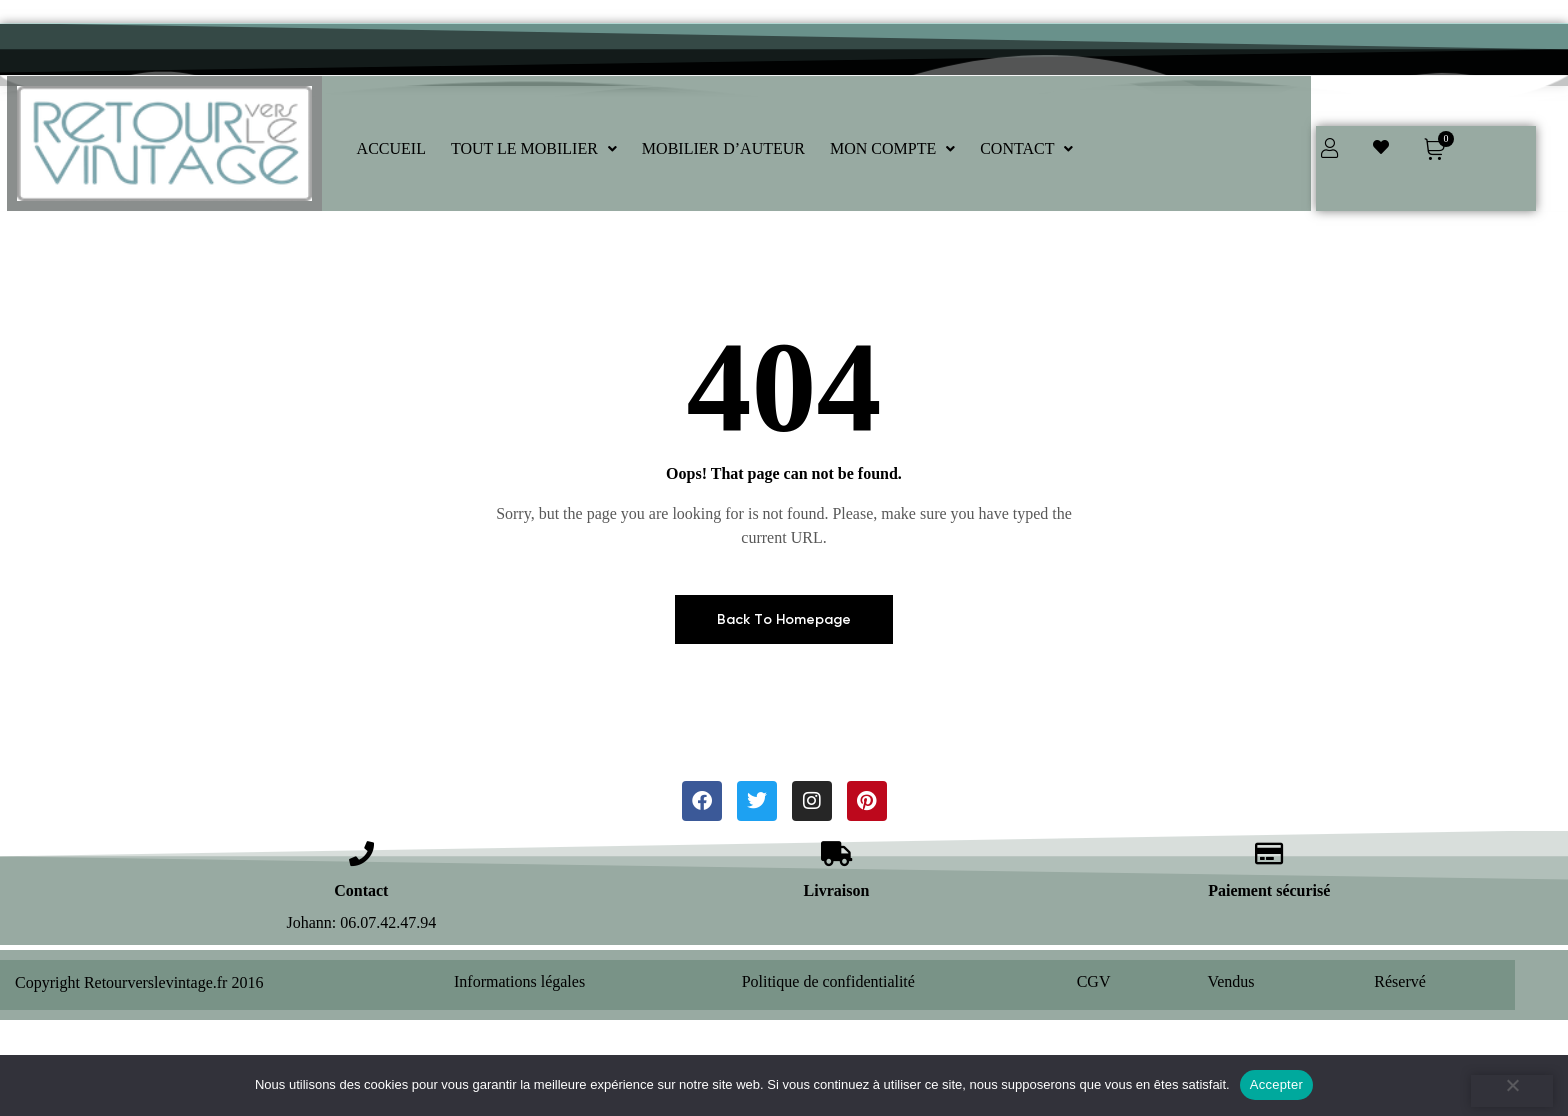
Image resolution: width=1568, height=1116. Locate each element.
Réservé (1400, 981)
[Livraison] (836, 853)
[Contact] (361, 853)
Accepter (1276, 1084)
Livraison (837, 890)
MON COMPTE (892, 148)
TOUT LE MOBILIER (534, 148)
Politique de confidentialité (828, 981)
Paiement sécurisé (1269, 890)
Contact (361, 890)
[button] (534, 149)
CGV (1094, 981)
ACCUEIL (391, 148)
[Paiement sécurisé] (1269, 853)
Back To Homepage (784, 619)
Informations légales (519, 981)
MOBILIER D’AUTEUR (723, 148)
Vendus (1230, 981)
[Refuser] (1512, 1091)
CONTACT (1026, 148)
